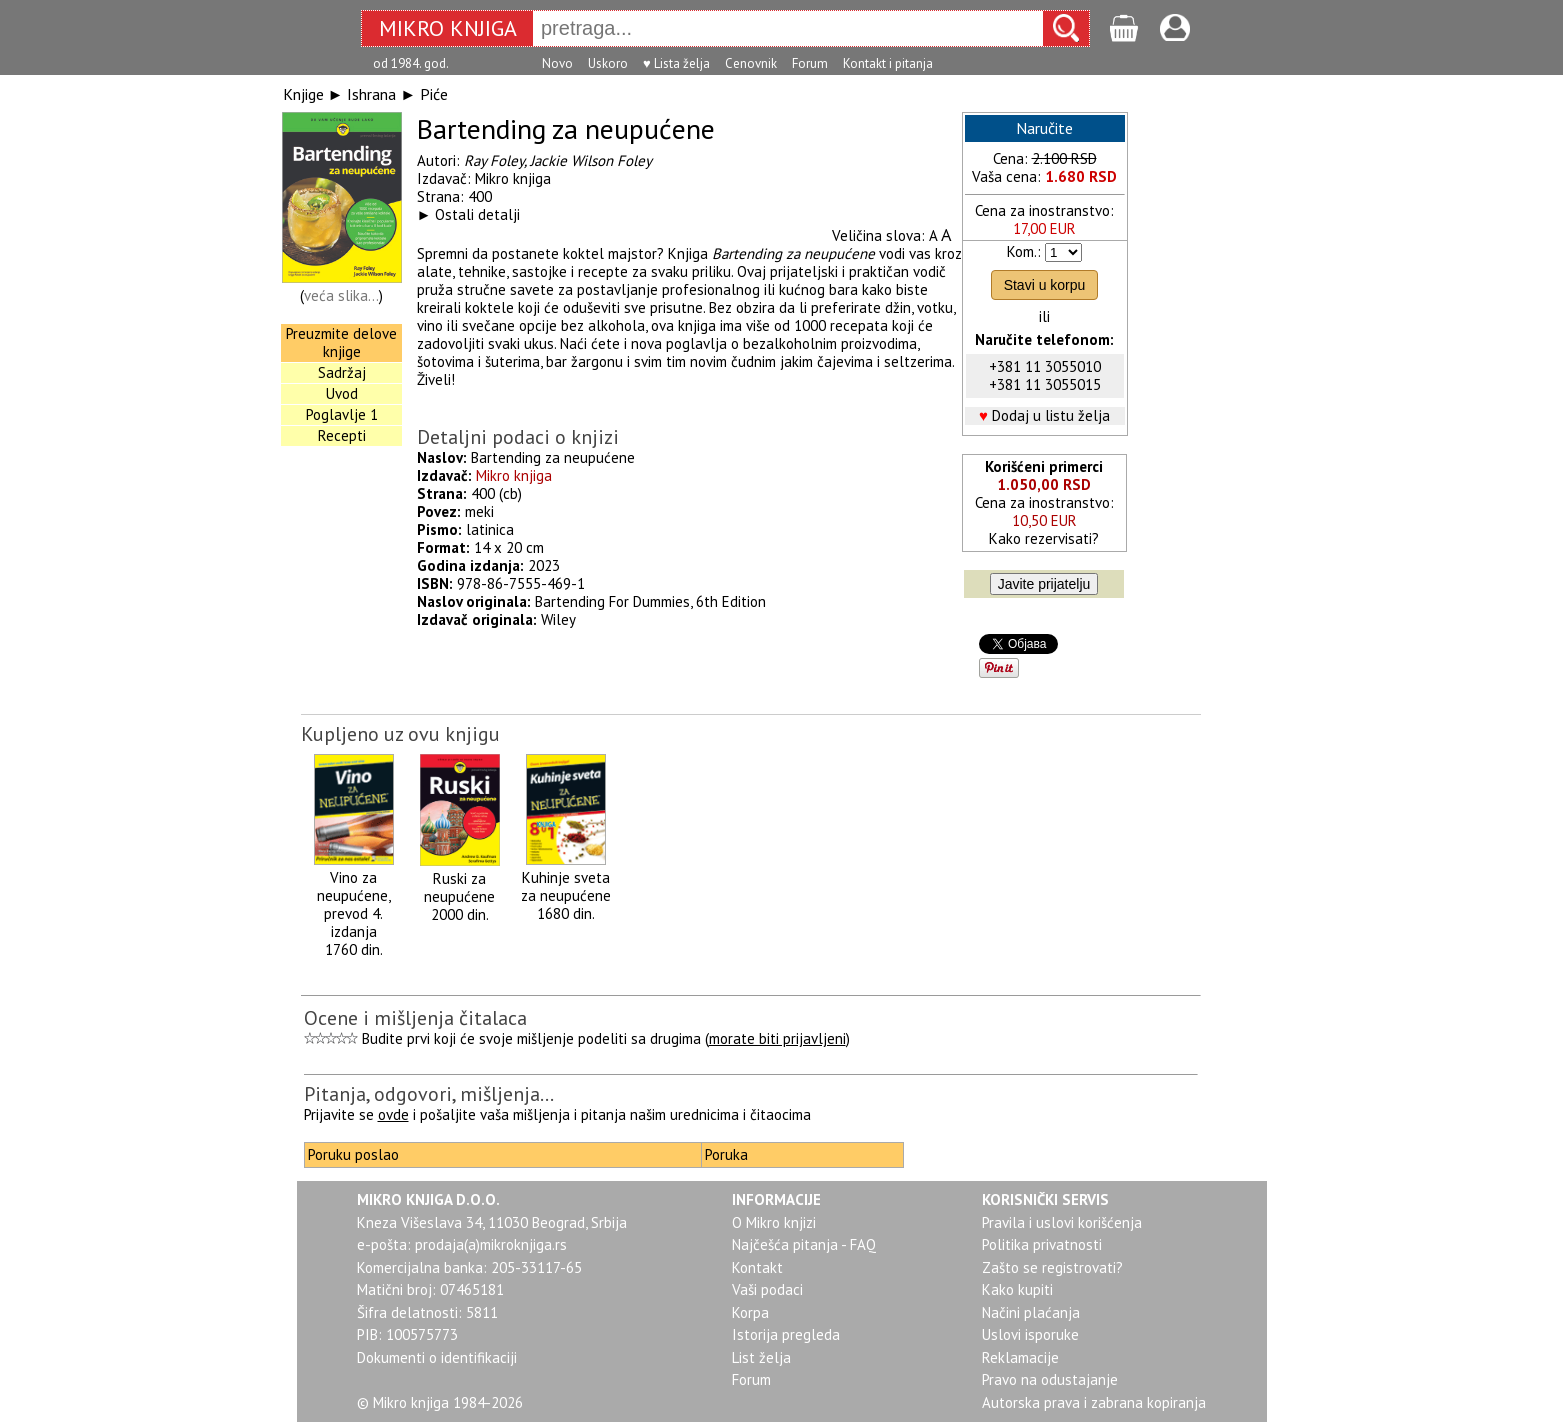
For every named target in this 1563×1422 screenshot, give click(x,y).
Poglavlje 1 (342, 414)
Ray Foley (494, 160)
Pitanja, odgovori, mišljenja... (429, 1094)
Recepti (342, 435)
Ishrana (371, 94)
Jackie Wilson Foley (591, 160)
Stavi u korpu (1045, 285)
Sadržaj (342, 372)
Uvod (342, 393)
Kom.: (1024, 251)
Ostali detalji (477, 214)
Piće (434, 94)
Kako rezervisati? (1044, 538)
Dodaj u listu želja (1051, 415)
